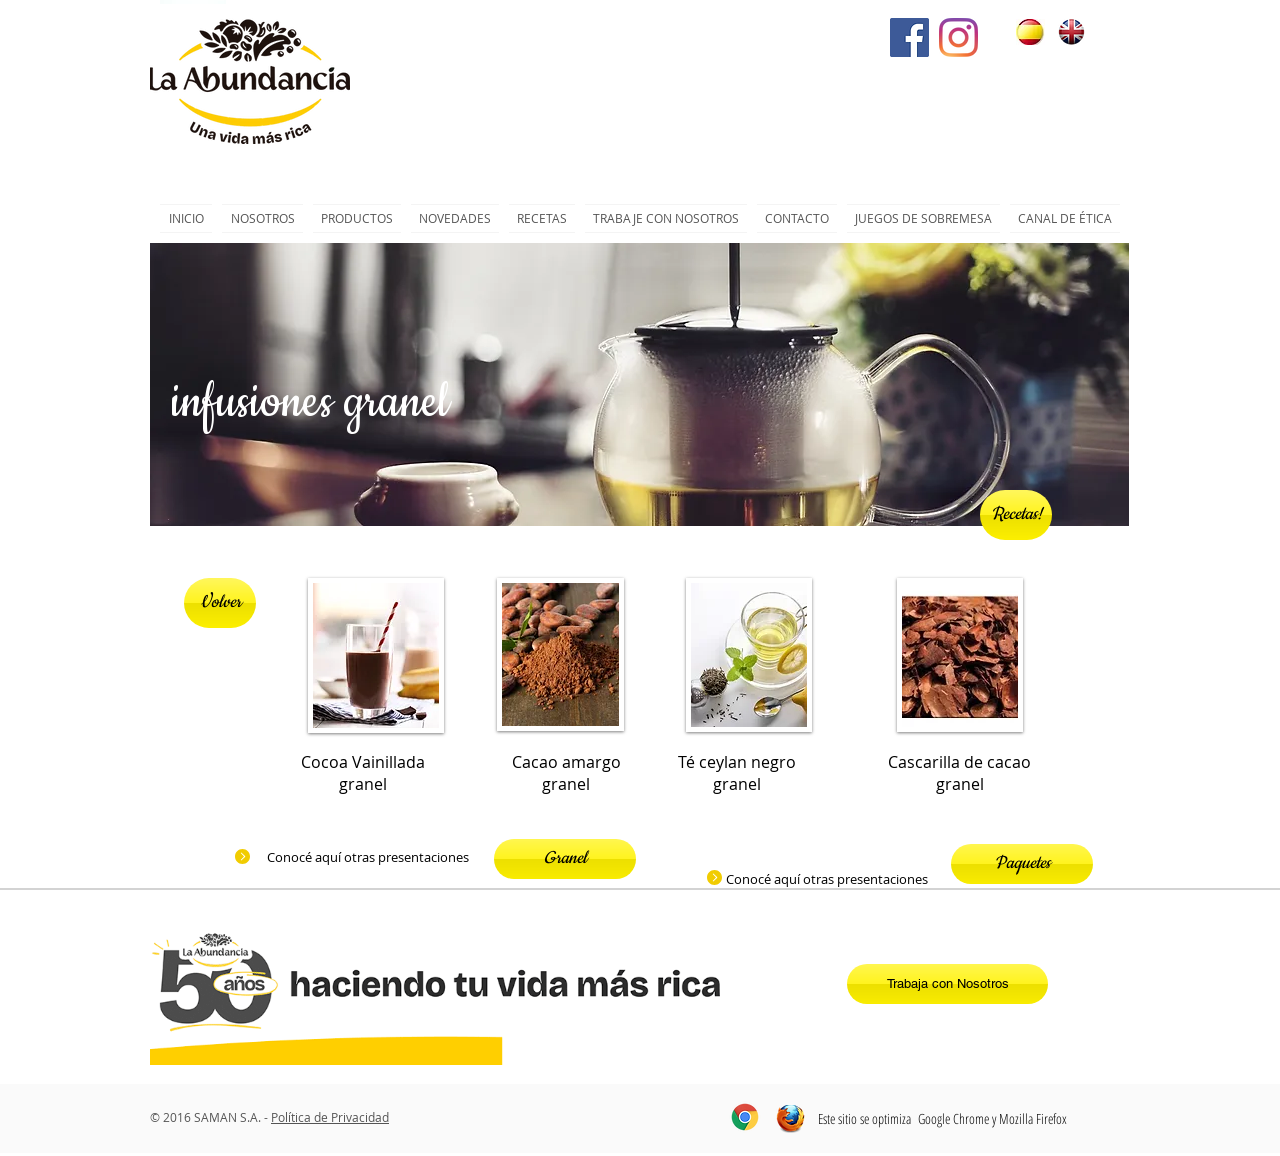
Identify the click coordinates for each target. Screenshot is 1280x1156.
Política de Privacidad (330, 1117)
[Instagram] (958, 37)
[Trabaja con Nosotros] (947, 984)
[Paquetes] (1022, 864)
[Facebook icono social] (909, 37)
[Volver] (220, 603)
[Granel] (565, 859)
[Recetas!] (1016, 515)
